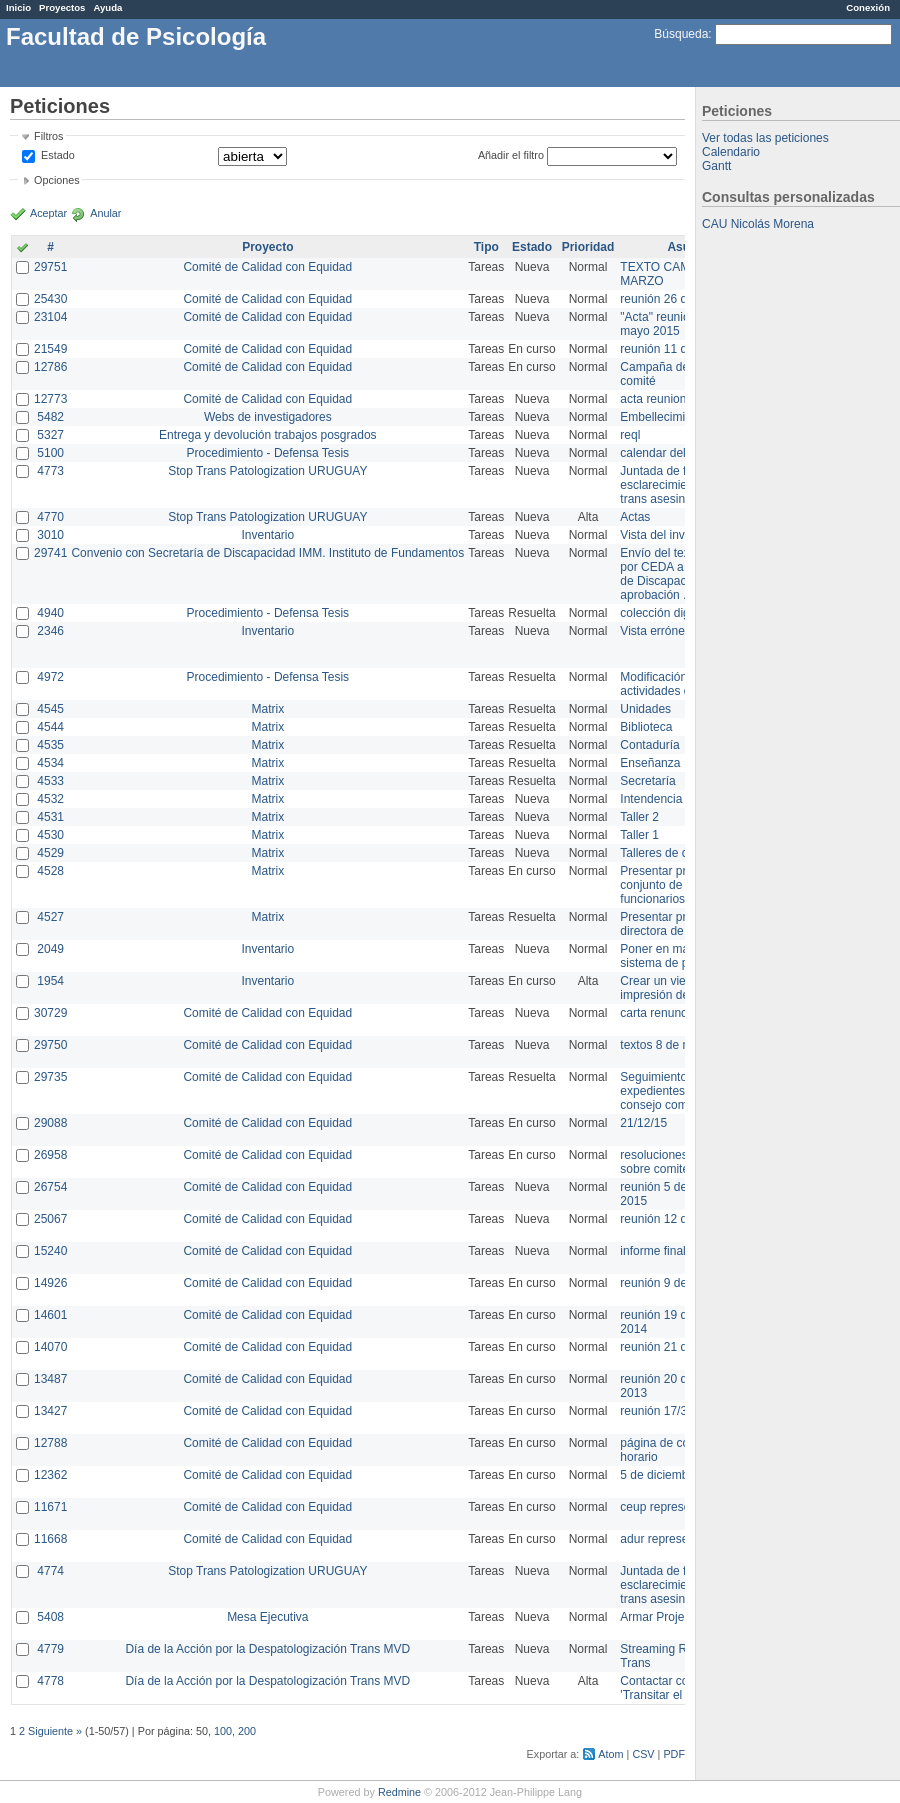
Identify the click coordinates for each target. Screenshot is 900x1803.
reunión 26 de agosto (676, 299)
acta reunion (653, 399)
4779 (50, 1649)
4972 (50, 677)
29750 (50, 1045)
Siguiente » (55, 1731)
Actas (635, 517)
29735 (50, 1077)
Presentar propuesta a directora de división (679, 924)
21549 (50, 349)
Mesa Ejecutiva (267, 1617)
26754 (50, 1187)
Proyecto (267, 247)
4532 (50, 799)
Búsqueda (681, 34)
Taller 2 (639, 817)
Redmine (399, 1792)
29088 (50, 1123)
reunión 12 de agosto (676, 1219)
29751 (50, 267)
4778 (50, 1681)
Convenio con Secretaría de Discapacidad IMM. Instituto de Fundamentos (267, 553)
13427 (50, 1411)
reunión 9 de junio (667, 1283)
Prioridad (588, 247)
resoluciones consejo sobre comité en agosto (682, 1162)
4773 (50, 471)
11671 (50, 1507)
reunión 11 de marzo (675, 349)
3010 (50, 535)
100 (223, 1731)
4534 (50, 763)
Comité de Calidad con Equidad (267, 267)
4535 (50, 745)
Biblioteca (646, 727)
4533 (50, 781)
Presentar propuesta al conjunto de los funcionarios (680, 885)
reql (630, 435)
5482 (50, 417)
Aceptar (48, 213)
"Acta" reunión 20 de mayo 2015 (674, 324)
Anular (105, 213)
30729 (50, 1013)
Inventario (267, 535)
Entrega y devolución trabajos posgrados (267, 435)
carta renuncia (658, 1013)
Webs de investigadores (268, 417)
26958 (50, 1155)
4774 (50, 1571)
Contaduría (649, 745)
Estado (58, 155)
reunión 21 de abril (669, 1347)
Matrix (267, 709)
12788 (50, 1443)
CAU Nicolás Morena (758, 224)
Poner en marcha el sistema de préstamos (678, 956)
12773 (50, 399)
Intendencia (651, 799)
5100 (50, 453)
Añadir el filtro (511, 155)
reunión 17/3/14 (661, 1411)
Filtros (48, 136)
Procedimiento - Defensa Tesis (268, 453)
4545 (50, 709)
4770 (50, 517)
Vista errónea (655, 631)
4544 (50, 727)
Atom (610, 1754)
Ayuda (107, 7)
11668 (50, 1539)
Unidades (645, 709)
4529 (50, 853)
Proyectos (62, 7)
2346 (50, 631)
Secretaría (647, 781)
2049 (50, 949)
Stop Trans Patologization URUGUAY (267, 471)
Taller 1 (639, 835)
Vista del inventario (670, 535)
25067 (50, 1219)
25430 (50, 299)
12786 (50, 367)
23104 (50, 317)
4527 (50, 917)
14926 (50, 1283)
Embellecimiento (664, 417)
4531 (50, 817)
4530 (50, 835)
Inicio (18, 7)
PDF (674, 1754)
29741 (50, 553)
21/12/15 (643, 1123)
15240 (50, 1251)
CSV (643, 1754)
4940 (50, 613)
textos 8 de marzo (667, 1045)
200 (247, 1731)
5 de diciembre (659, 1475)
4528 (50, 871)
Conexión (868, 7)
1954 (50, 981)
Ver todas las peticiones (765, 138)
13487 (50, 1379)
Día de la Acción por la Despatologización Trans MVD (267, 1649)
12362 (50, 1475)
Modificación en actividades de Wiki (671, 684)
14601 (50, 1315)
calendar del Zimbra (673, 453)
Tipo (486, 247)
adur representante (670, 1539)
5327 (50, 435)
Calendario (731, 152)
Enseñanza (650, 763)
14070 (50, 1347)
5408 (50, 1617)
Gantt (716, 166)
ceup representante (671, 1507)
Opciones (57, 180)
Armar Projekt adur (670, 1617)
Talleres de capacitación (684, 853)
